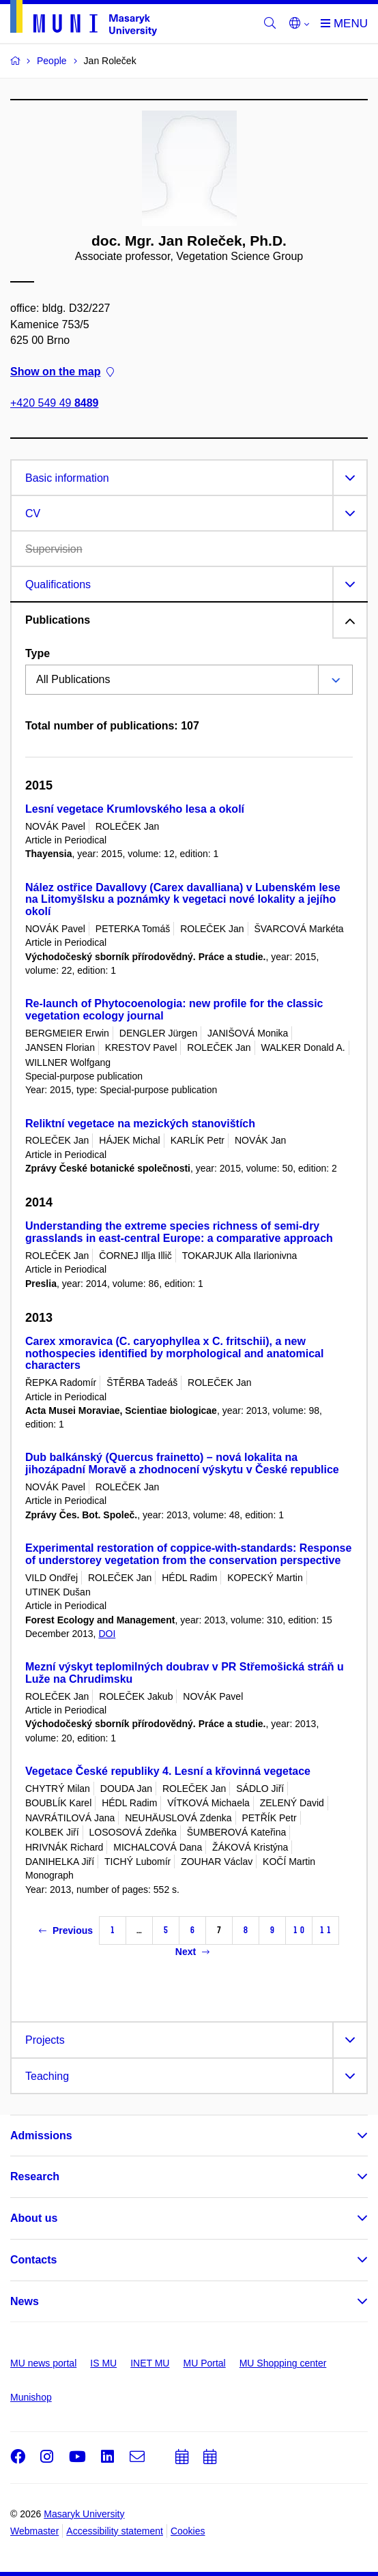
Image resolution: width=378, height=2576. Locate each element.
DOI (106, 1633)
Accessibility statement (114, 2531)
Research (34, 2176)
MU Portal (204, 2363)
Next (192, 1951)
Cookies (188, 2531)
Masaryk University (84, 2513)
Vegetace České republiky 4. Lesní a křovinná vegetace (167, 1771)
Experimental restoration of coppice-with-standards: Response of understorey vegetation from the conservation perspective (188, 1554)
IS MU (103, 2363)
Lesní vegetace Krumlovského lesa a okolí (134, 809)
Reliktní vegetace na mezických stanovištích (140, 1123)
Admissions (41, 2135)
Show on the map (62, 371)
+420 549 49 (54, 403)
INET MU (149, 2363)
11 (325, 1930)
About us (33, 2218)
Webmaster (34, 2531)
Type (37, 653)
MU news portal (43, 2363)
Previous (66, 1930)
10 (299, 1930)
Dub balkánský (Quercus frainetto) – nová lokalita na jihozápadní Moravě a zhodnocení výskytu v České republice (182, 1463)
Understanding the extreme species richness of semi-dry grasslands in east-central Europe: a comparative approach (179, 1232)
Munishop (31, 2397)
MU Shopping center (283, 2363)
